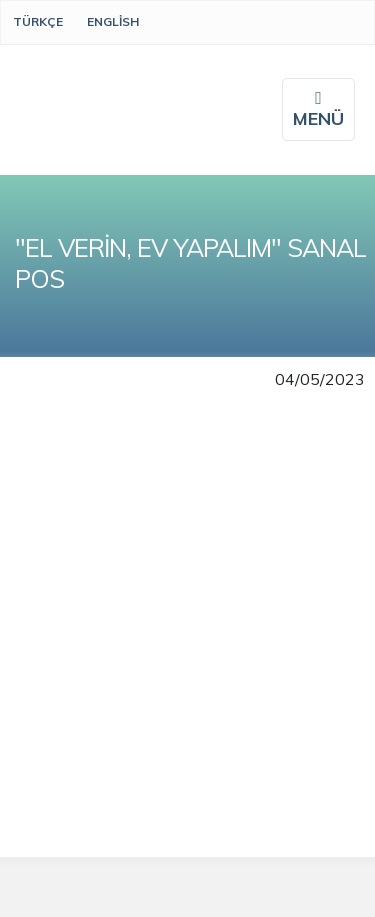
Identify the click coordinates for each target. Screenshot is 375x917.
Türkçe (38, 21)
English (113, 21)
